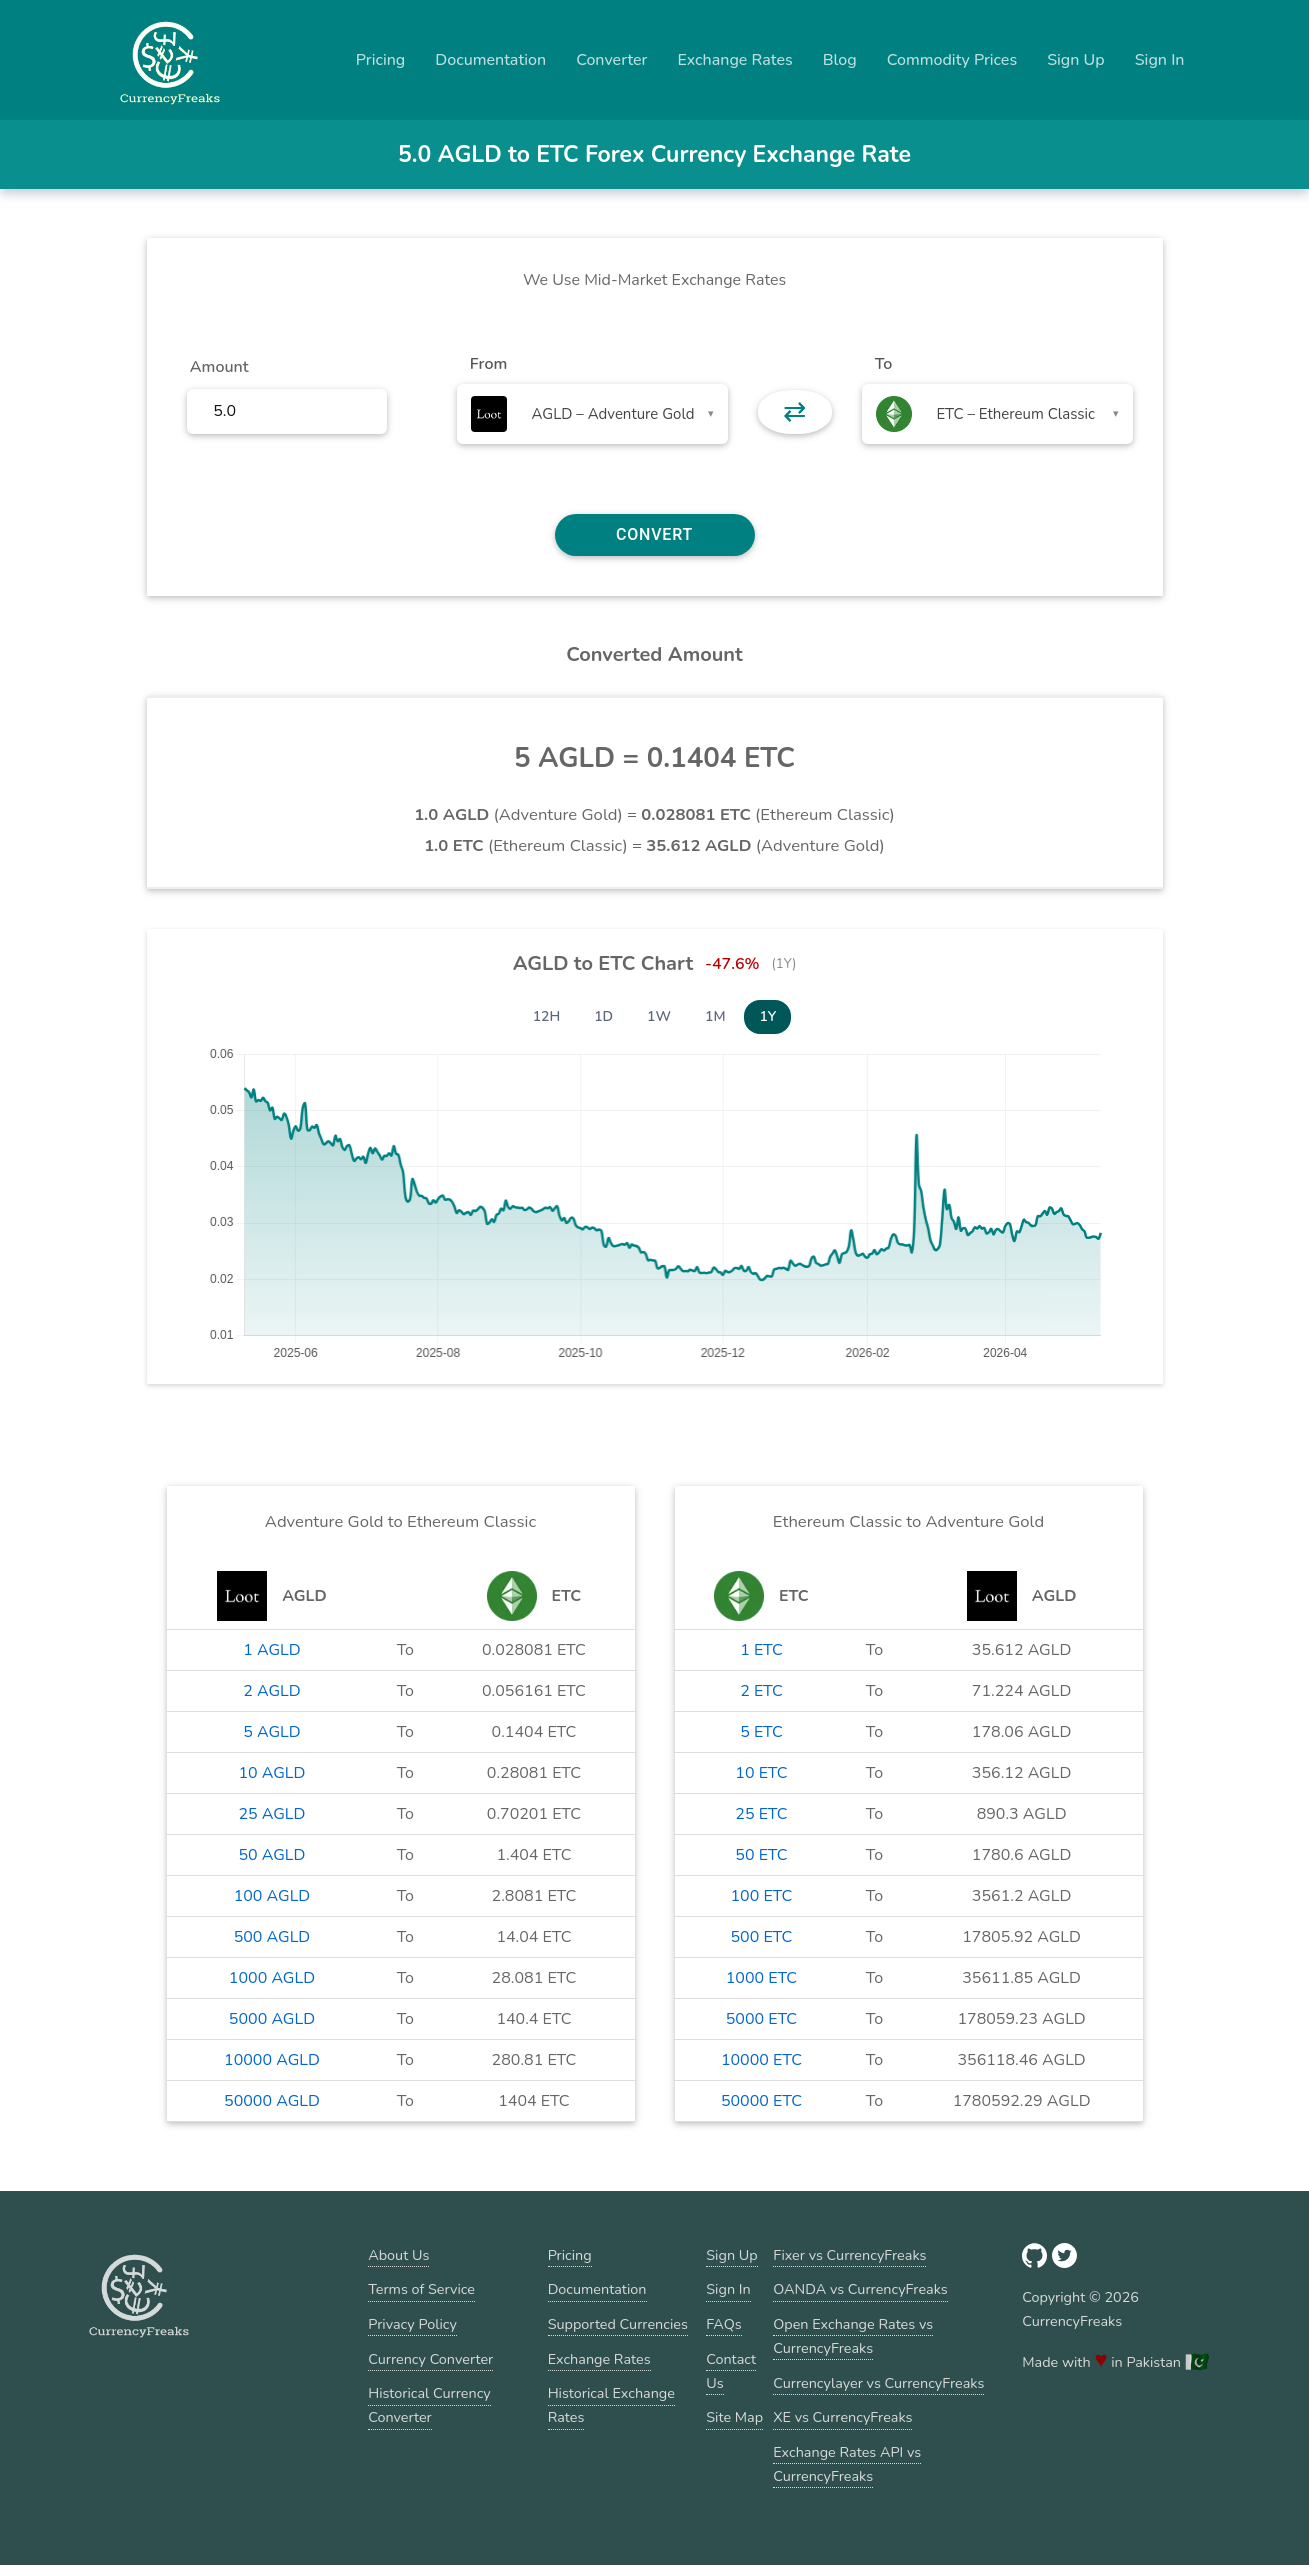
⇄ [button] (794, 412)
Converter (611, 60)
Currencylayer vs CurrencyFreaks (878, 2383)
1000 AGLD (272, 1978)
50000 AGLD (272, 2101)
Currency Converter (430, 2359)
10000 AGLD (272, 2060)
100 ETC (762, 1896)
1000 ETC (761, 1978)
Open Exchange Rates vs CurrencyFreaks (853, 2336)
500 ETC (762, 1937)
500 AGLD (272, 1937)
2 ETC (761, 1691)
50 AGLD (271, 1855)
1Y (767, 1016)
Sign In (1160, 60)
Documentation (490, 60)
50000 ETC (761, 2101)
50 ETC (761, 1855)
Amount (219, 367)
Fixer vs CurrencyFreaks (849, 2255)
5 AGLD (271, 1732)
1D (603, 1016)
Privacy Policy (412, 2324)
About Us (398, 2255)
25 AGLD (271, 1814)
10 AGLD (271, 1773)
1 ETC (761, 1650)
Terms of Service (421, 2289)
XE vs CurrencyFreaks (842, 2417)
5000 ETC (761, 2019)
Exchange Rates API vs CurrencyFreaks (847, 2464)
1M (715, 1016)
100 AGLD (272, 1896)
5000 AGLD (272, 2019)
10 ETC (761, 1773)
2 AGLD (271, 1691)
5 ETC (761, 1732)
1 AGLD (271, 1650)
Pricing (381, 60)
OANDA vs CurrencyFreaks (860, 2289)
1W (659, 1016)
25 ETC (761, 1814)
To (884, 364)
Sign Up (1076, 60)
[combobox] (592, 414)
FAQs (723, 2324)
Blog (840, 60)
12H (547, 1016)
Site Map (734, 2417)
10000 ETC (761, 2060)
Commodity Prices (952, 60)
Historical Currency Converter (429, 2405)
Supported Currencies (618, 2324)
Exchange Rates (734, 60)
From (488, 364)
